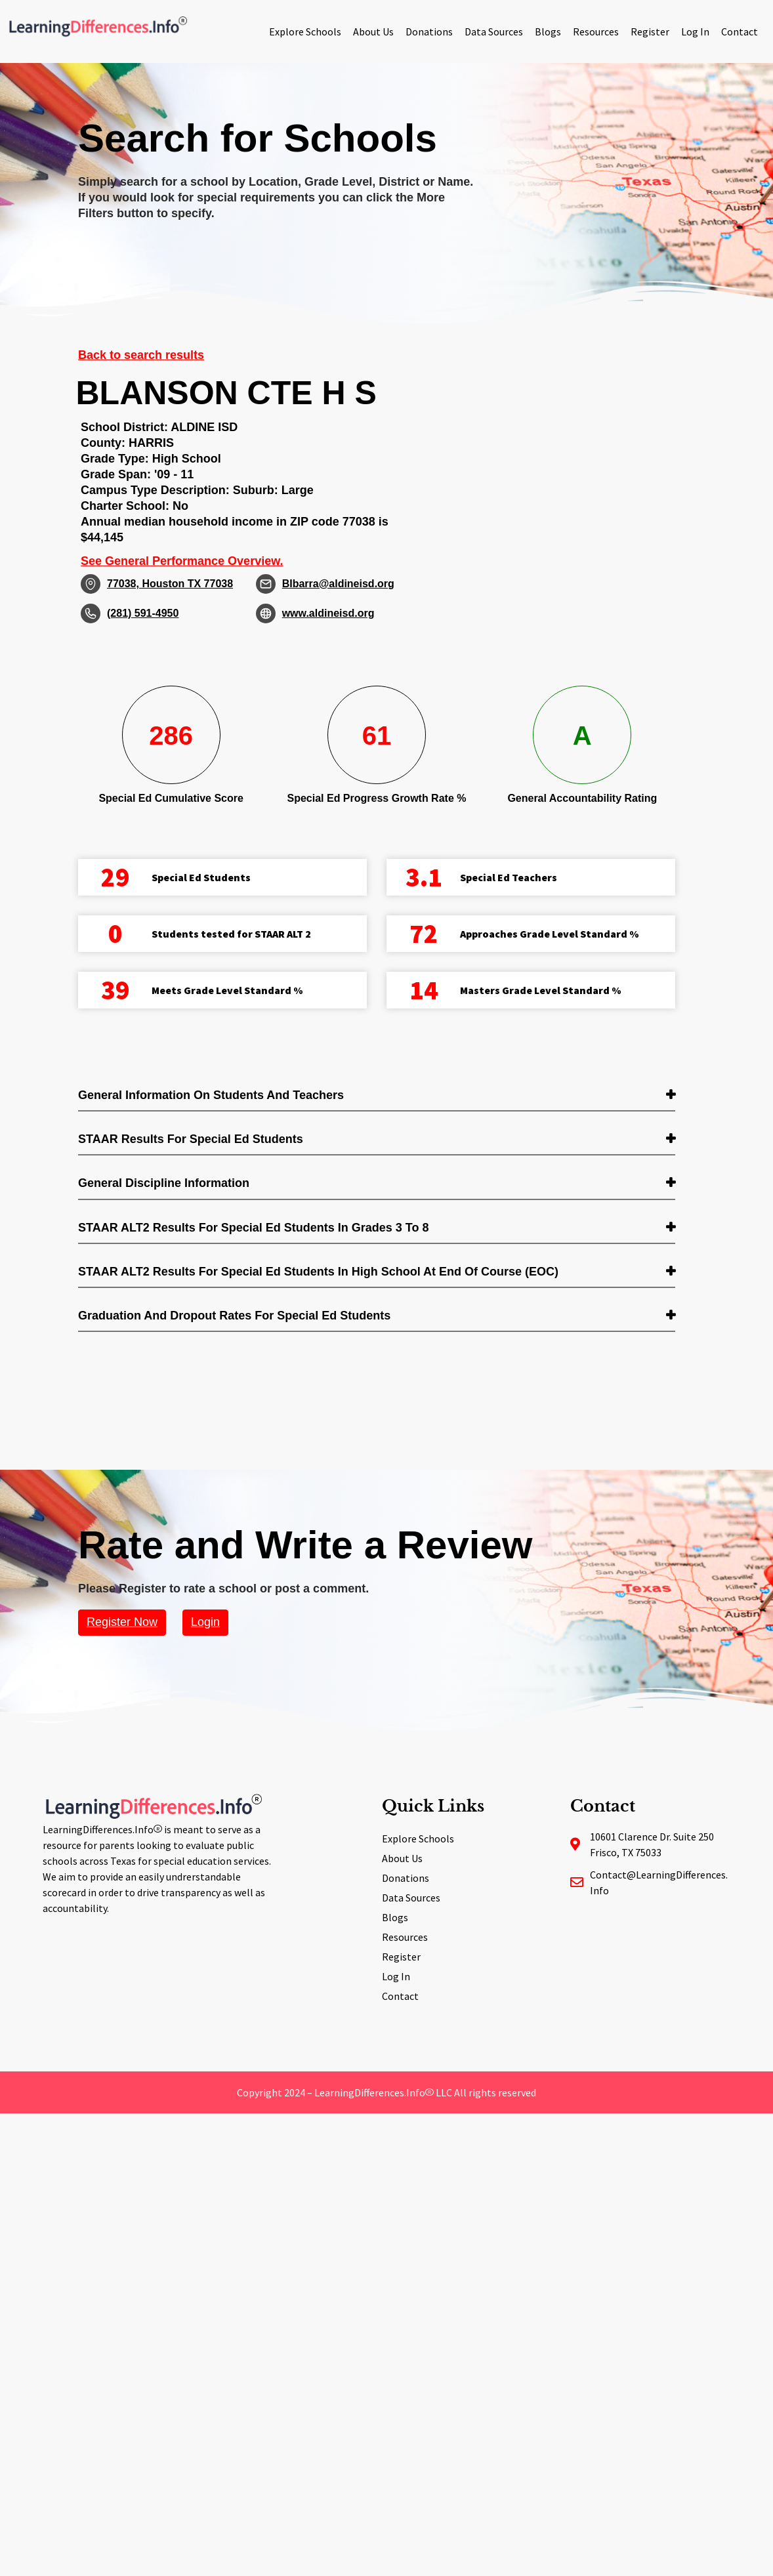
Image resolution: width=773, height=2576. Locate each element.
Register (650, 31)
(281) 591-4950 (142, 613)
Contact (739, 31)
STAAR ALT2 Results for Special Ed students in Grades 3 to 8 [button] (253, 1227)
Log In (695, 31)
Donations (429, 31)
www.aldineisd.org (328, 613)
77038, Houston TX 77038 (170, 583)
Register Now (122, 1622)
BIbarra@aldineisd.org (338, 583)
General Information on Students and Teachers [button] (211, 1095)
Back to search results (141, 355)
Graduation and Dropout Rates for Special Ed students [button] (234, 1315)
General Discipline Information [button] (163, 1183)
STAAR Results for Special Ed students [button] (190, 1139)
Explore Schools (305, 31)
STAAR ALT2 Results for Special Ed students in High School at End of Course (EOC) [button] (318, 1271)
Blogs (548, 31)
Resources (596, 31)
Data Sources (494, 31)
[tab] (376, 1096)
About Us (373, 31)
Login (205, 1622)
